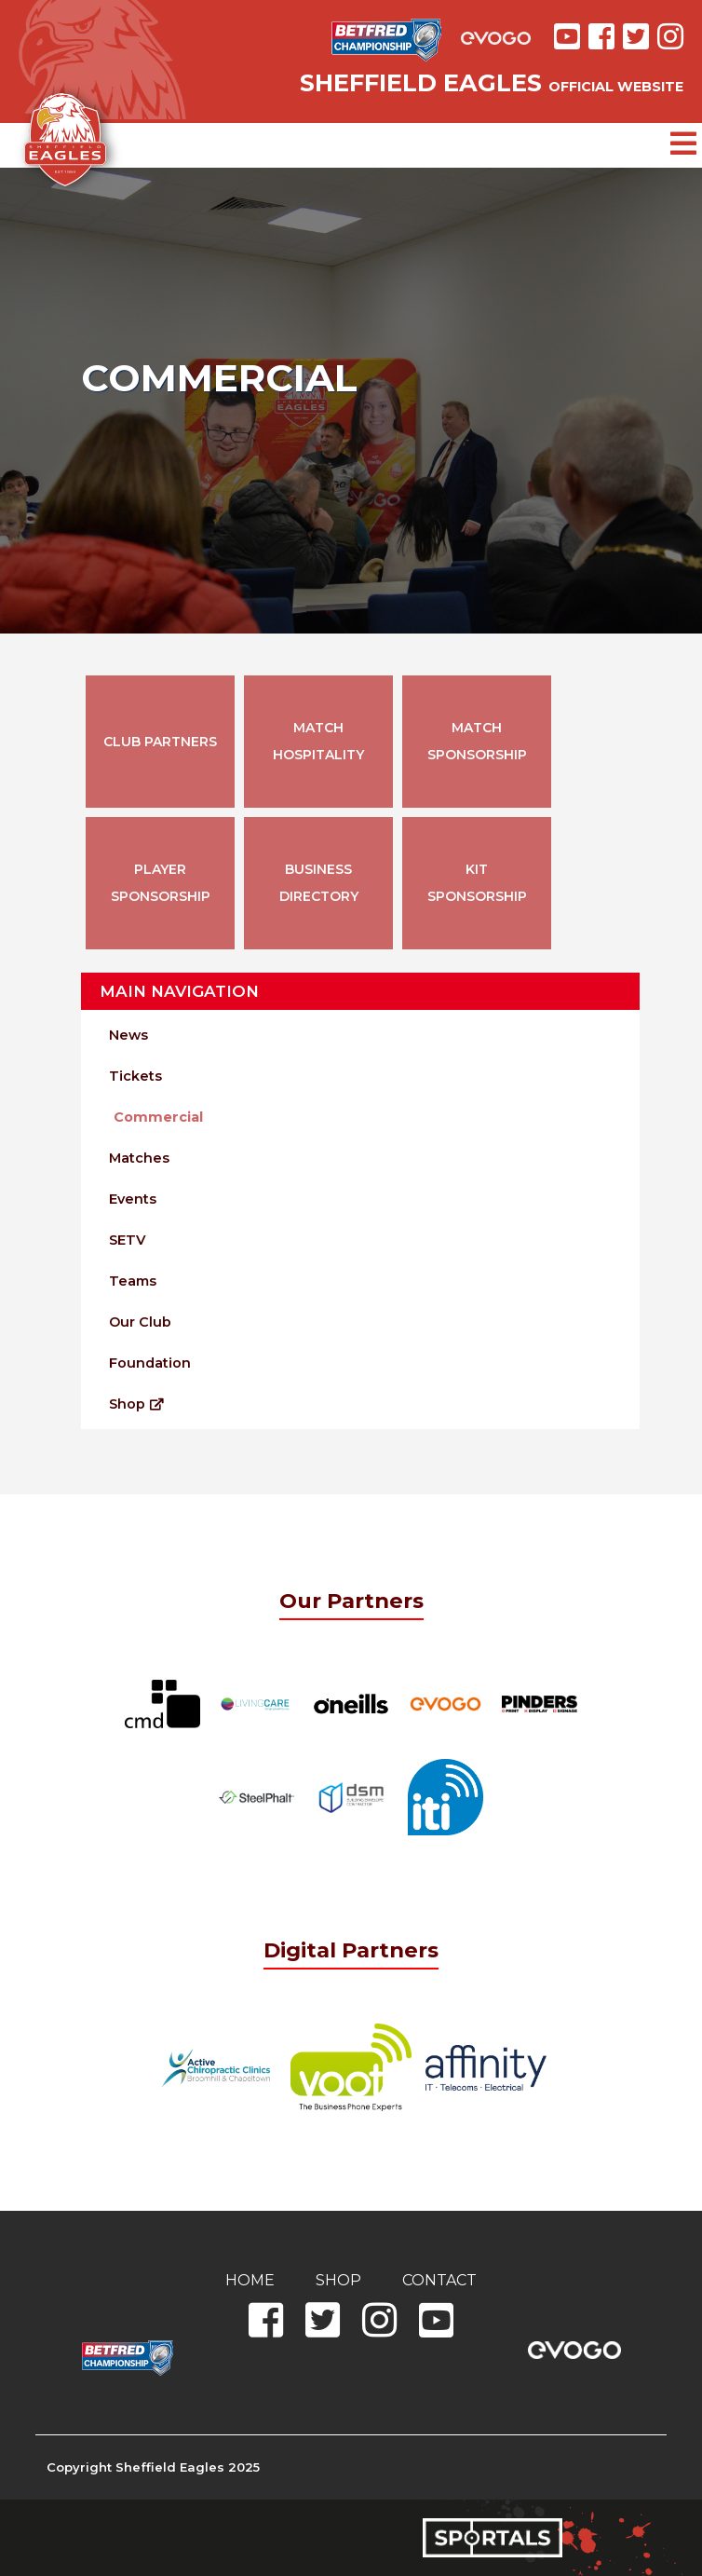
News (128, 1035)
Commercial (158, 1117)
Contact (439, 2280)
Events (132, 1199)
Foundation (150, 1363)
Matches (139, 1158)
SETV (127, 1240)
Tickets (135, 1076)
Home (250, 2280)
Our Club (140, 1322)
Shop (136, 1404)
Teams (132, 1281)
